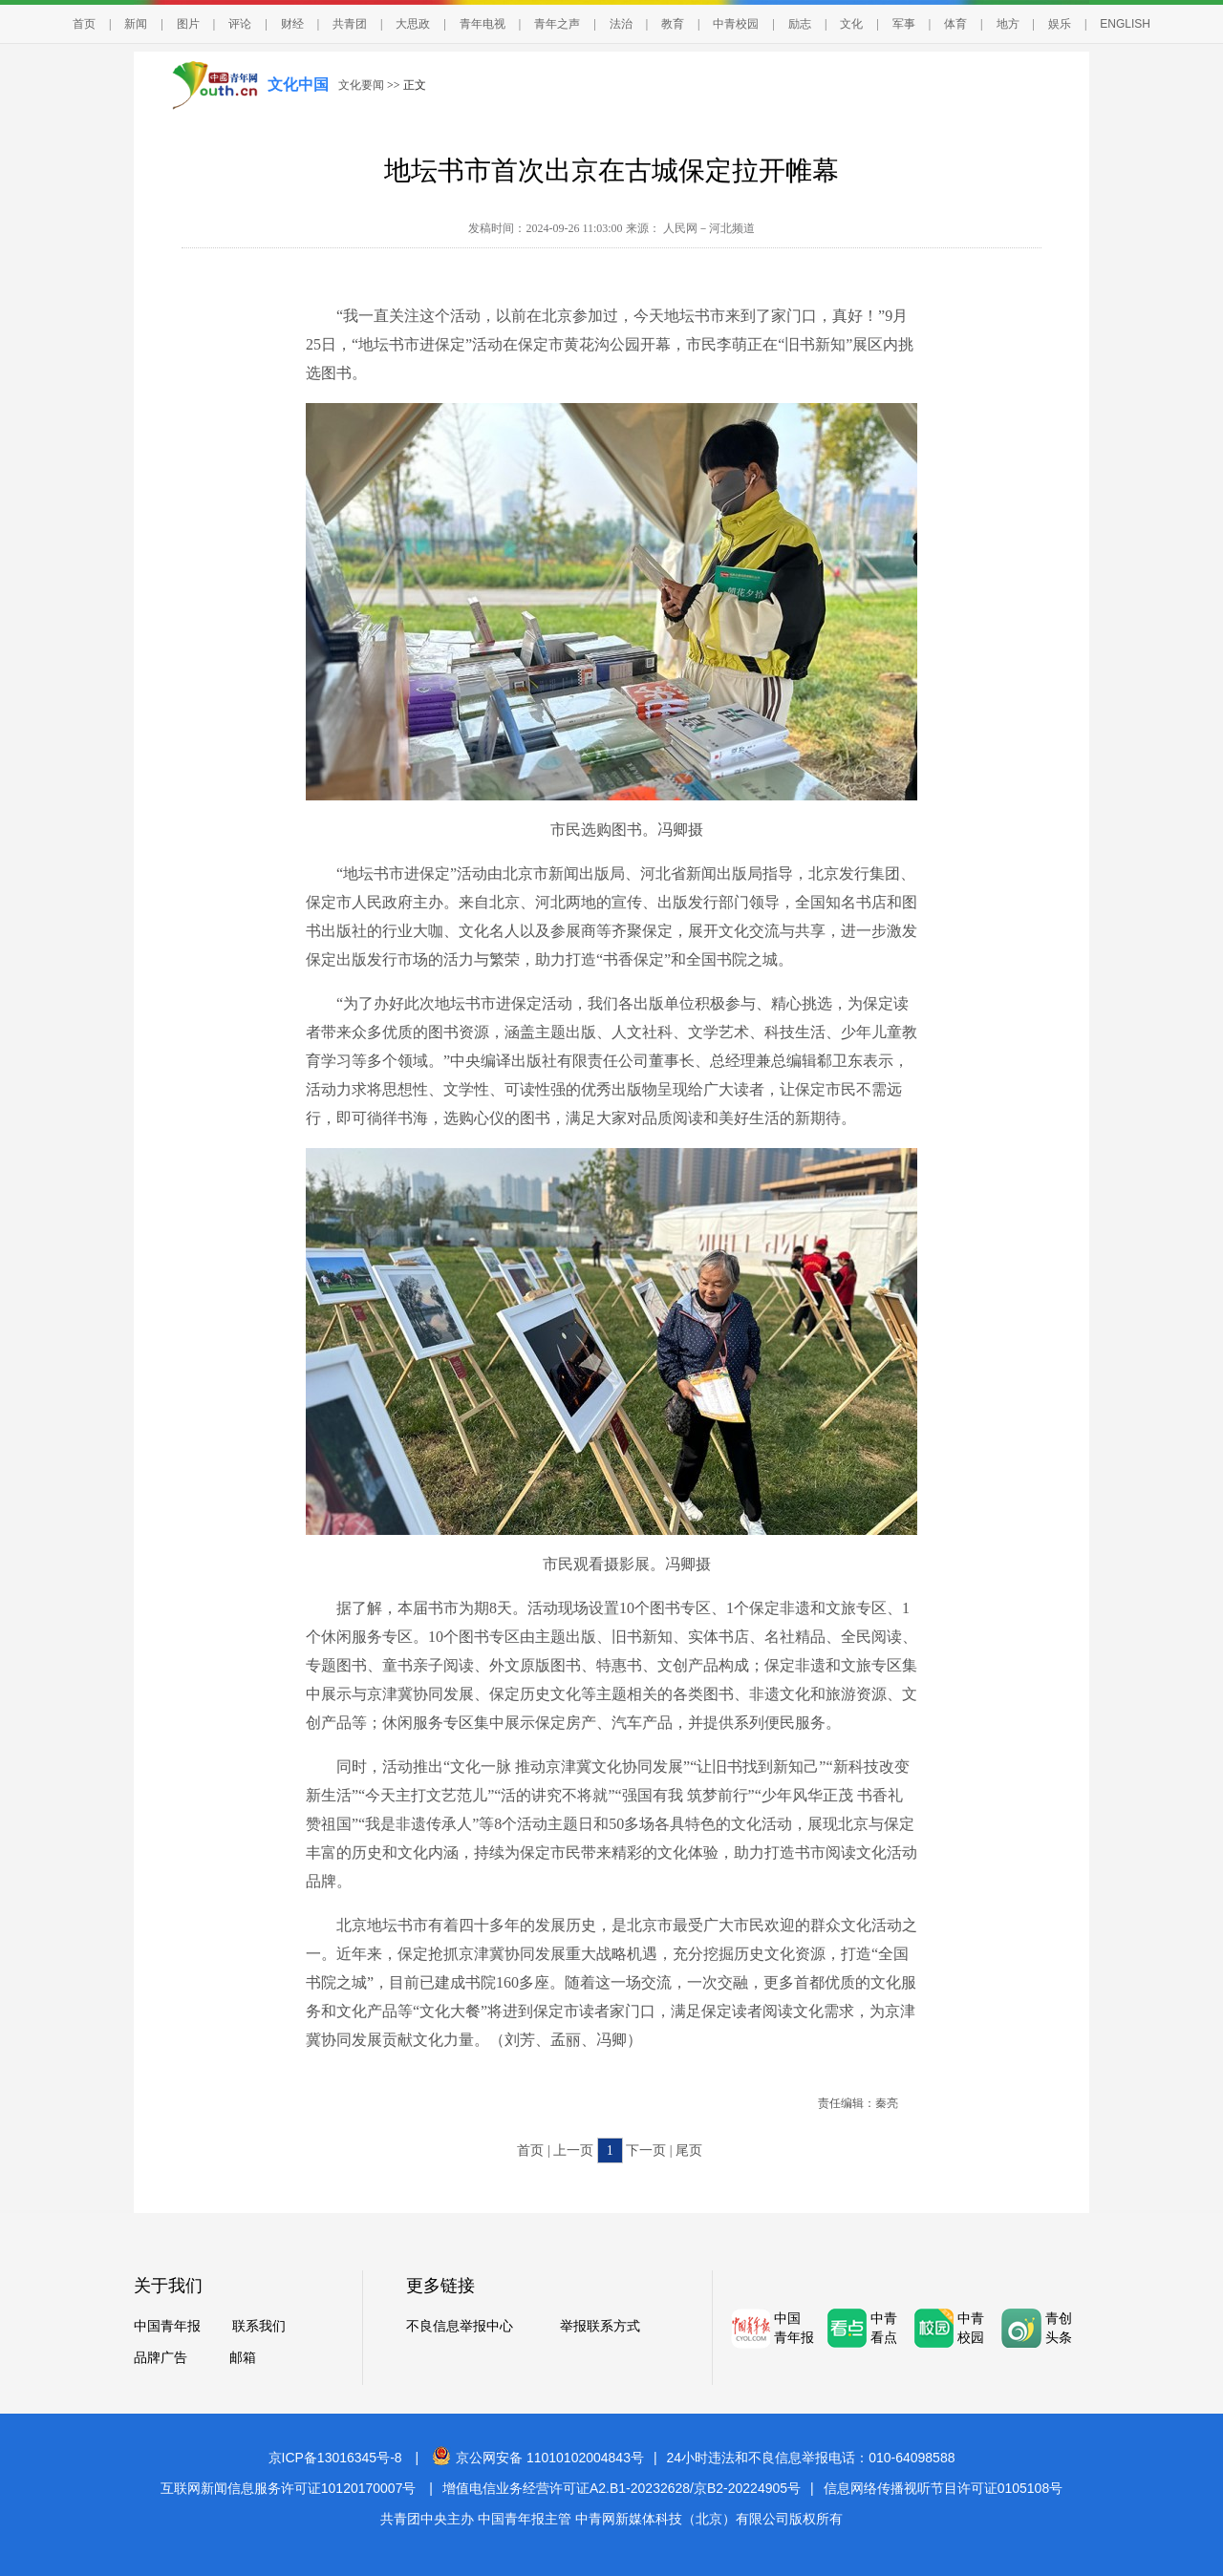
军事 (903, 24)
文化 (851, 24)
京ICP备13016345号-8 (335, 2457)
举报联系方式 (600, 2326)
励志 (799, 24)
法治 (621, 24)
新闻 (135, 24)
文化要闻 (361, 85)
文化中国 (298, 84)
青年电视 (482, 24)
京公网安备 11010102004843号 (538, 2457)
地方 (1008, 24)
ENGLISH (1125, 24)
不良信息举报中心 (459, 2326)
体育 (955, 24)
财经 (292, 24)
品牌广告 (160, 2358)
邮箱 (242, 2358)
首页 (84, 24)
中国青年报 (167, 2326)
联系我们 (259, 2326)
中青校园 (736, 24)
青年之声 (557, 24)
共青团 (350, 24)
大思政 (413, 24)
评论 (239, 24)
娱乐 (1059, 24)
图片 (188, 24)
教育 (672, 24)
